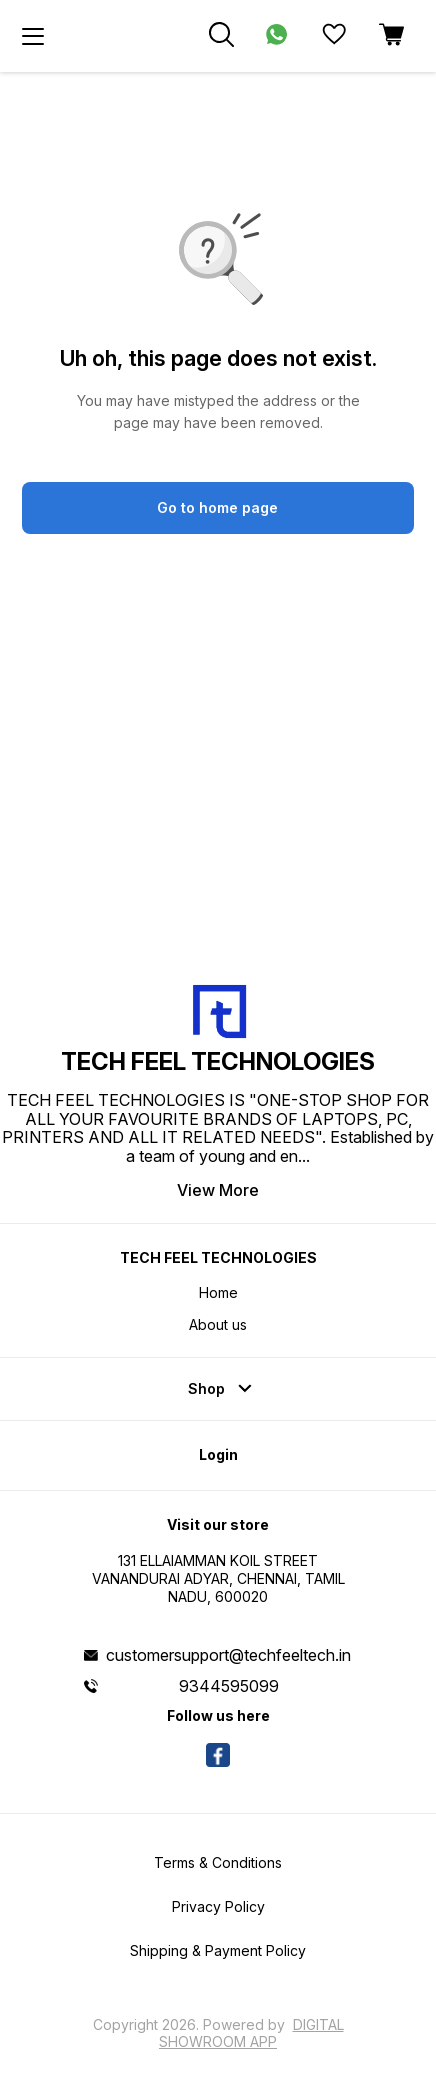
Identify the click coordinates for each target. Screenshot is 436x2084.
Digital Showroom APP (251, 2032)
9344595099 (229, 1686)
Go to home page (217, 507)
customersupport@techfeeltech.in (228, 1655)
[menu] (33, 36)
